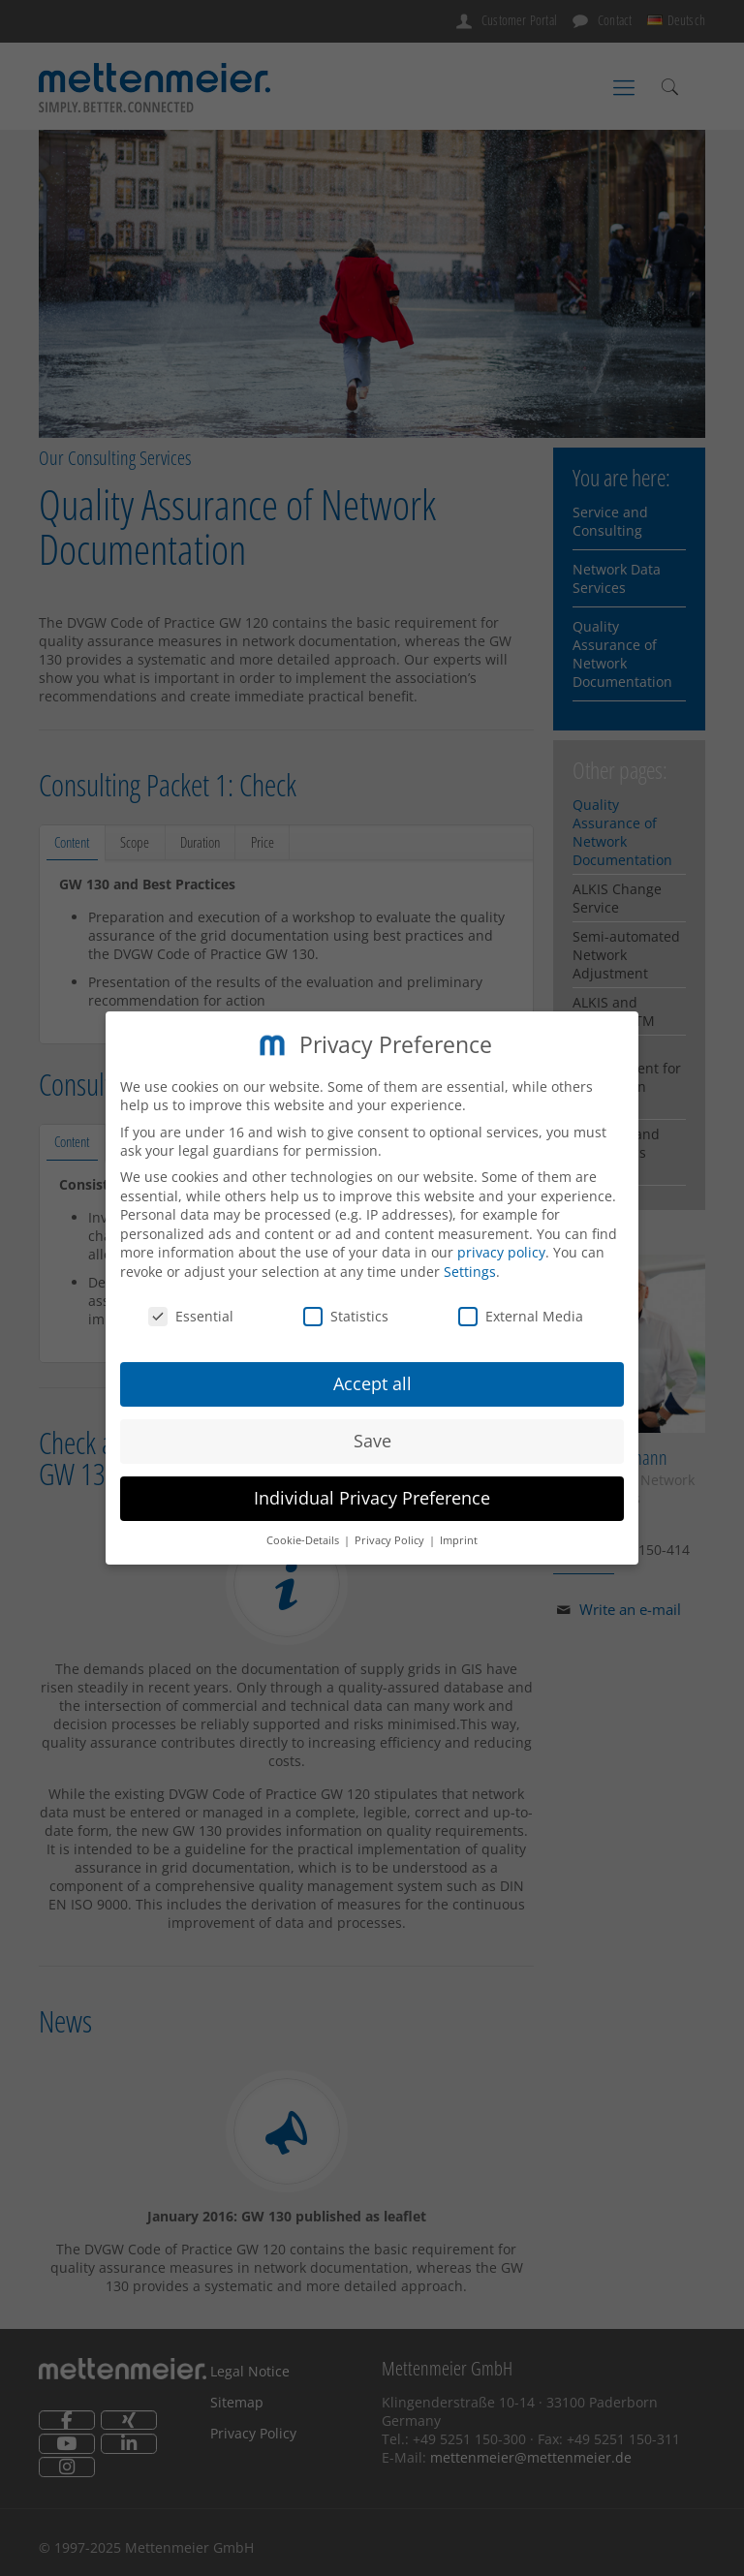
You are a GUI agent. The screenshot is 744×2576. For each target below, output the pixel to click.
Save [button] (372, 1439)
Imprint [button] (459, 1539)
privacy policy (501, 1251)
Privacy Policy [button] (391, 1539)
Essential (190, 1314)
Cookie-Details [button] (304, 1539)
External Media (520, 1314)
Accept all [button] (372, 1382)
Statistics (345, 1314)
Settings (470, 1270)
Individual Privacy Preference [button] (372, 1496)
